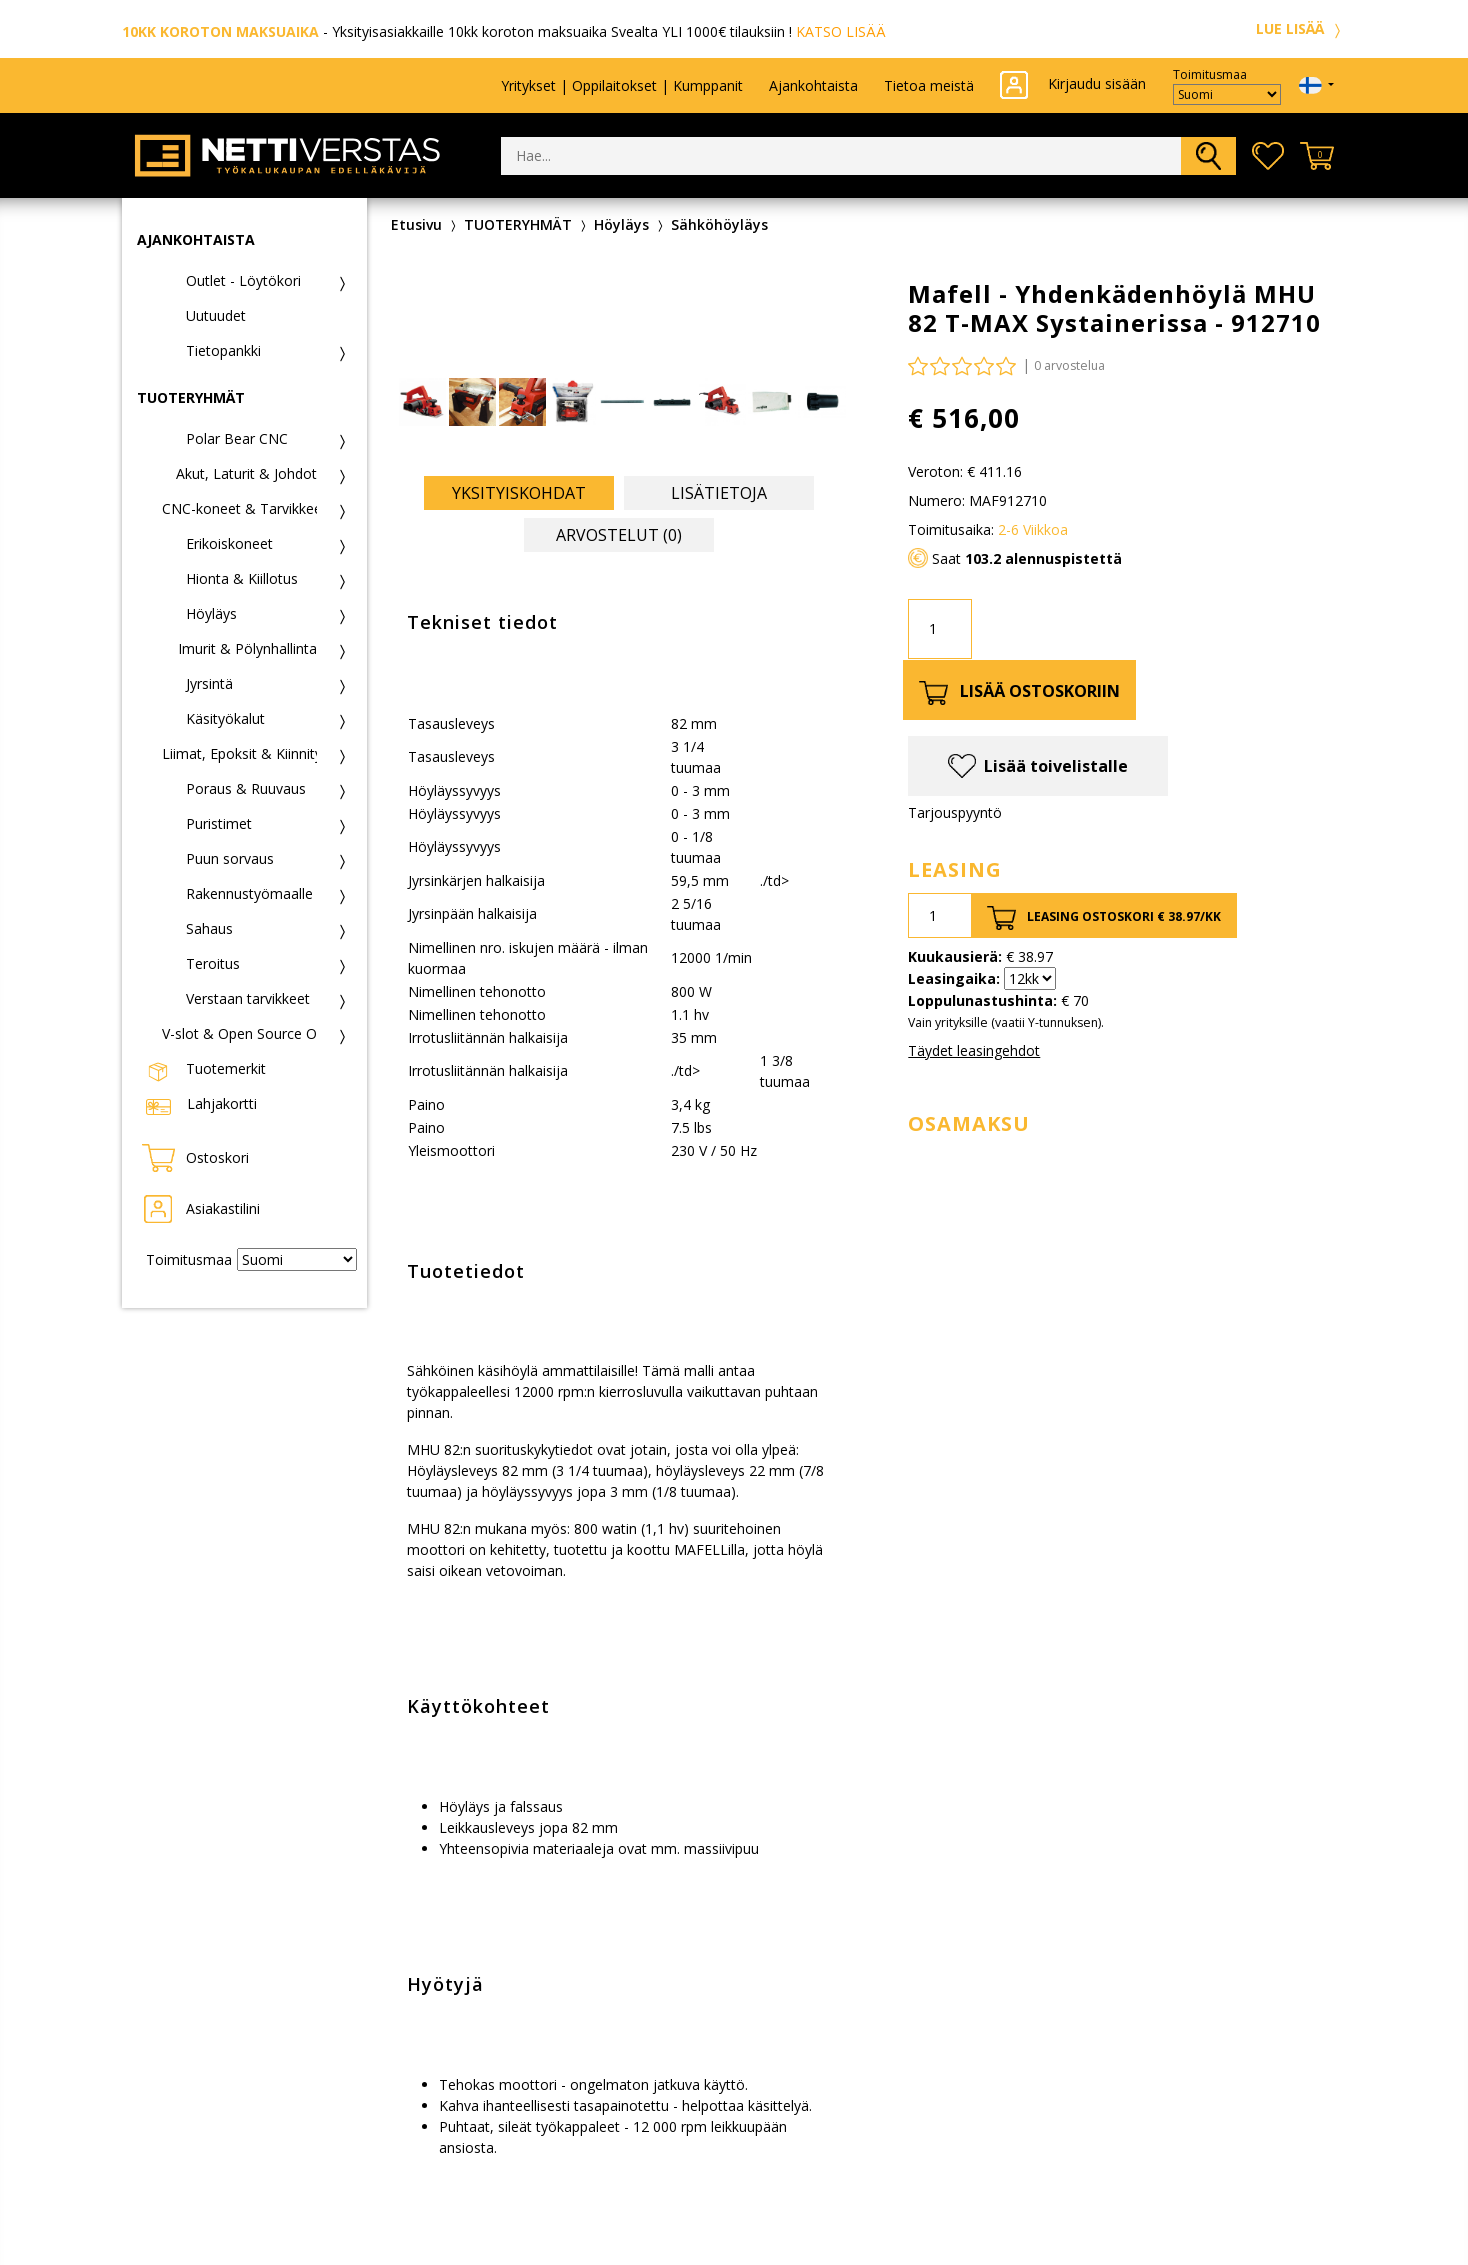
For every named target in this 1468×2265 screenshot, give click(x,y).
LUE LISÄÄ (1301, 28)
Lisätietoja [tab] (719, 493)
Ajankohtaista (813, 85)
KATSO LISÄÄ (841, 31)
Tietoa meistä (929, 85)
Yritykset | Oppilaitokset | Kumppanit (622, 85)
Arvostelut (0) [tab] (619, 535)
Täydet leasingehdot (974, 1050)
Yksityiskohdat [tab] (519, 493)
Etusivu (416, 224)
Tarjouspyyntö (955, 812)
